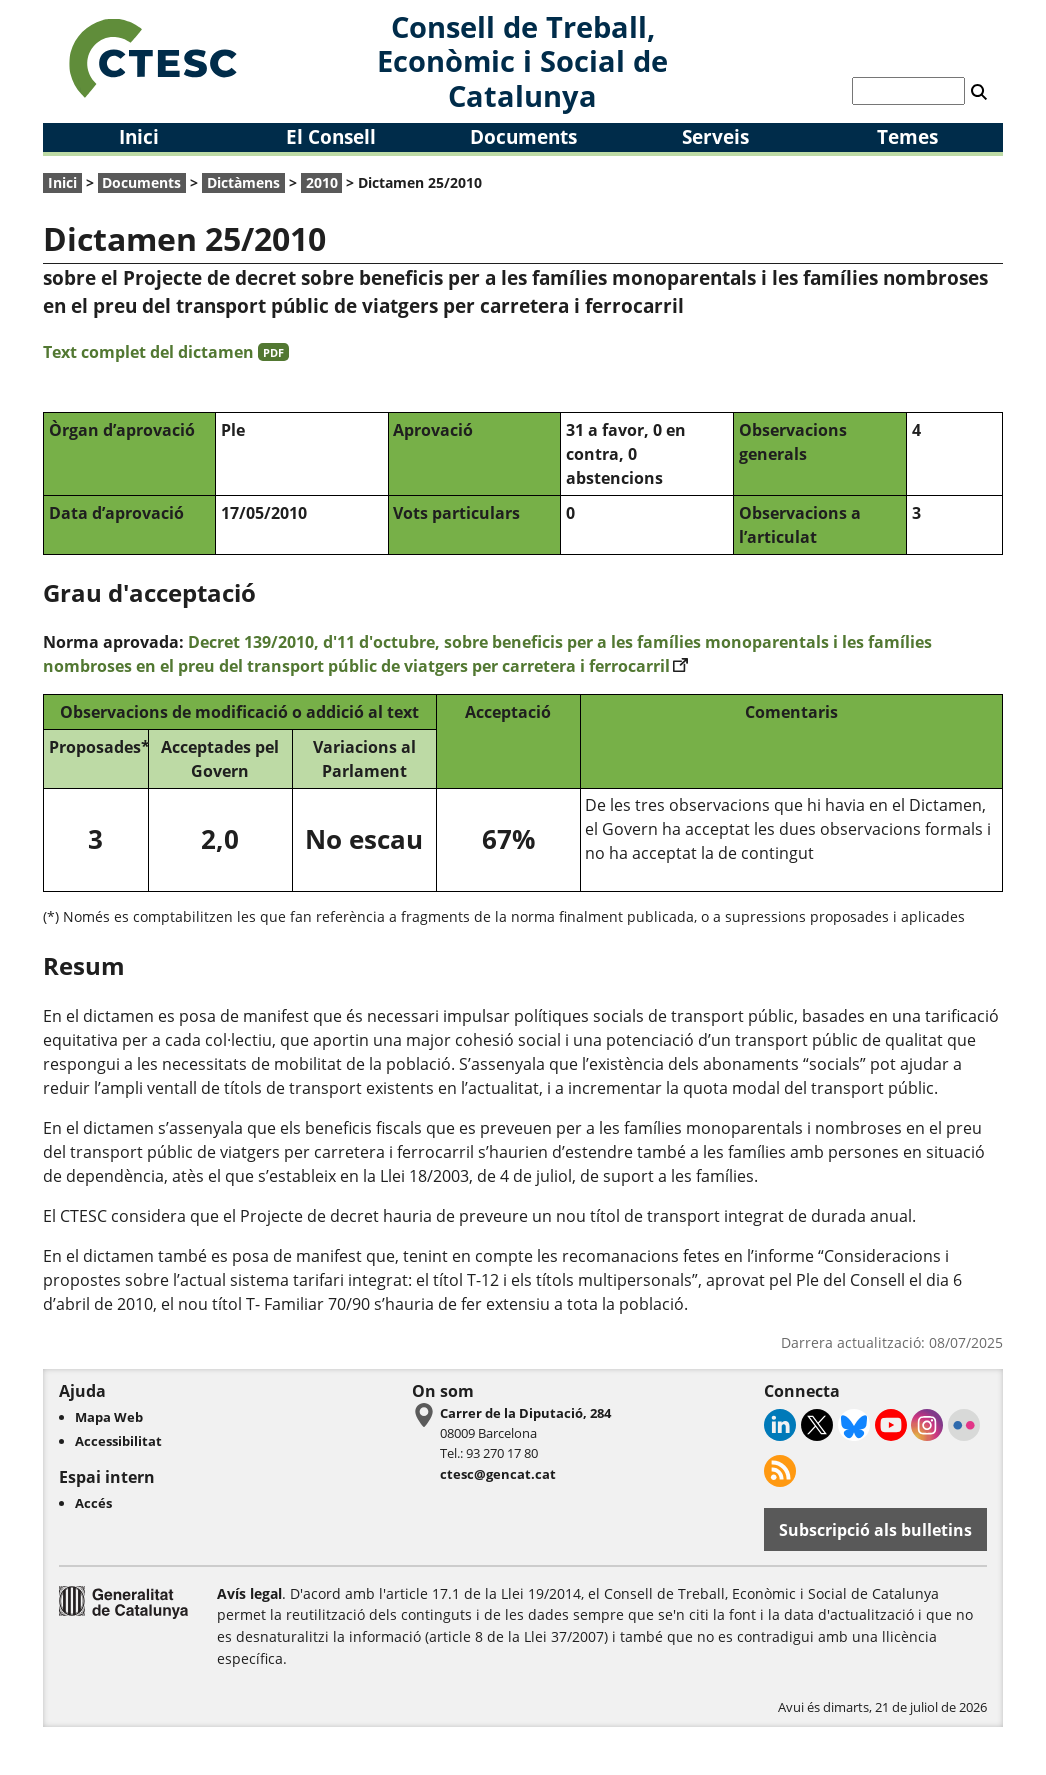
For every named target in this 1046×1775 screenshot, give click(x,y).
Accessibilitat (118, 1441)
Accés (93, 1503)
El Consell (331, 136)
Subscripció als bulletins (875, 1530)
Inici (139, 136)
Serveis (715, 136)
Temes (907, 136)
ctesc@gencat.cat (498, 1474)
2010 (322, 182)
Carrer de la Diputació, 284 (525, 1413)
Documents (523, 136)
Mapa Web (109, 1417)
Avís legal (249, 1593)
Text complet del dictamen (166, 352)
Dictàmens (243, 182)
